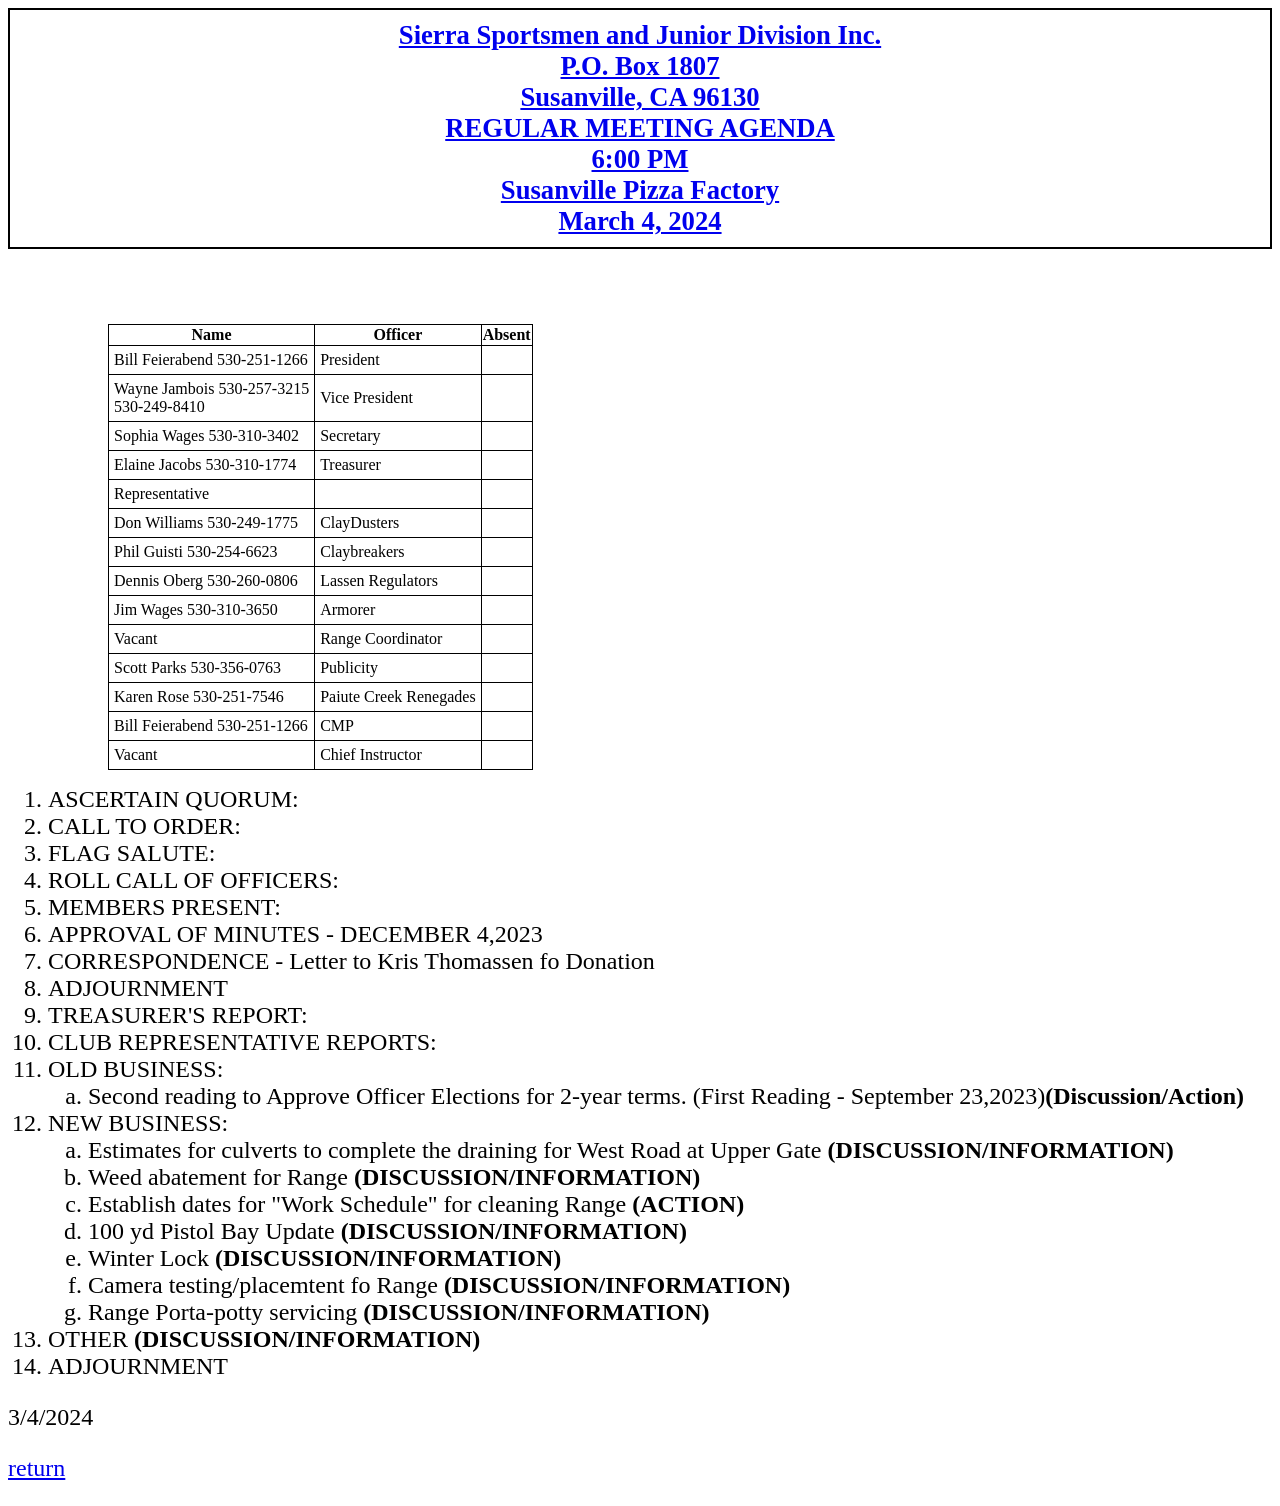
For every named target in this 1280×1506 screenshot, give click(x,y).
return (36, 1468)
